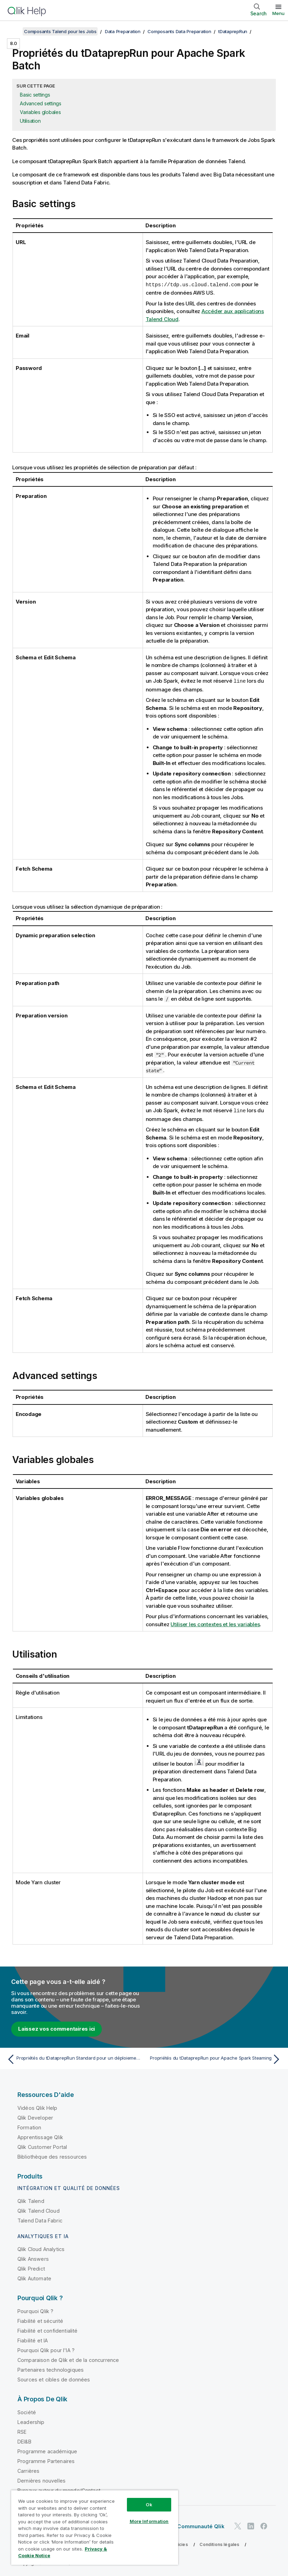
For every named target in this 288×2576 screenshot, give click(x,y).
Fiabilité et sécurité (40, 2320)
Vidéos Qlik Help (37, 2107)
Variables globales (40, 112)
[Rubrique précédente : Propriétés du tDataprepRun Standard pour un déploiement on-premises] (73, 2058)
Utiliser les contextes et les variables (215, 1623)
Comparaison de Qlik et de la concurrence (68, 2359)
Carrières (28, 2470)
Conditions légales (219, 2543)
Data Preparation (123, 31)
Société (26, 2411)
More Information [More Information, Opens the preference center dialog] (149, 2521)
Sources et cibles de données (53, 2378)
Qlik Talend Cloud (38, 2210)
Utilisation (30, 121)
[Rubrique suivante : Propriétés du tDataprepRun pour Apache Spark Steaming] (215, 2058)
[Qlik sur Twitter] (238, 2525)
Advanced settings (40, 103)
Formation (29, 2126)
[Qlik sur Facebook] (264, 2525)
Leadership (31, 2421)
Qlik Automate (34, 2277)
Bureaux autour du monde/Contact (58, 2489)
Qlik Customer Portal (42, 2146)
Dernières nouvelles (41, 2480)
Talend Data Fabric (39, 2219)
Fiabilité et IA (32, 2339)
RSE (21, 2431)
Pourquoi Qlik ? (35, 2310)
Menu (278, 13)
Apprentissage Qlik (40, 2136)
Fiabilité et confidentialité (47, 2330)
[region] (94, 2527)
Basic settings (35, 95)
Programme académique (47, 2450)
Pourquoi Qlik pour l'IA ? (46, 2349)
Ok (149, 2504)
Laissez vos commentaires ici (56, 2027)
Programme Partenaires (46, 2460)
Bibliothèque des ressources (52, 2156)
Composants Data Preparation (179, 31)
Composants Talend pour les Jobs (60, 31)
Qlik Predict (31, 2268)
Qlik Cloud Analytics (41, 2248)
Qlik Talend (30, 2200)
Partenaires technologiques (50, 2369)
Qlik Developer (35, 2117)
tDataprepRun (232, 31)
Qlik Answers (33, 2258)
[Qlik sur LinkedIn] (250, 2525)
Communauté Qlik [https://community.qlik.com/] (200, 2525)
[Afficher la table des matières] (14, 31)
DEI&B (24, 2441)
